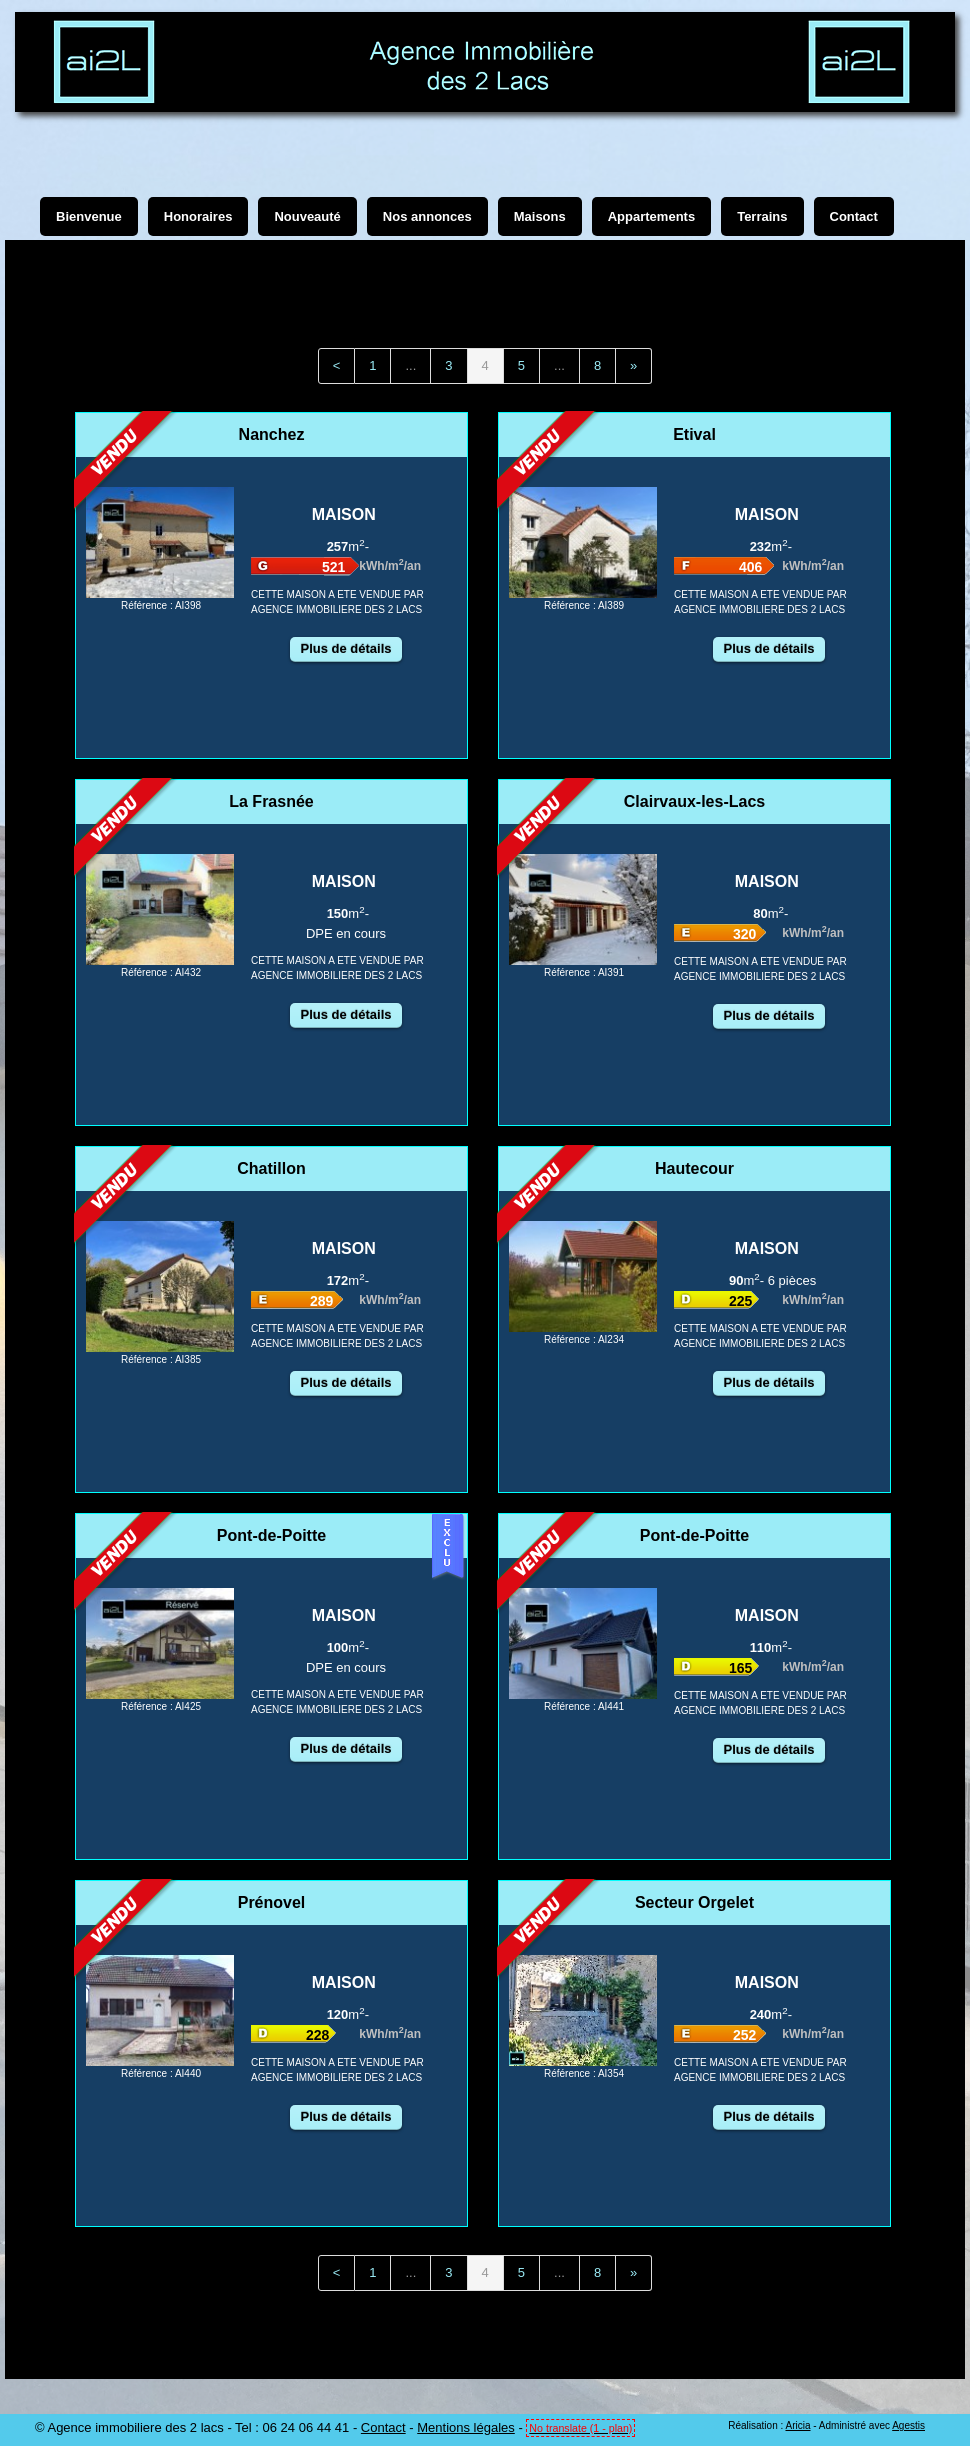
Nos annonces (427, 216)
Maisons (540, 216)
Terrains (762, 216)
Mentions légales (466, 2427)
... (410, 365)
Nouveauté (307, 216)
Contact (383, 2427)
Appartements (651, 216)
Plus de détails (345, 648)
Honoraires (198, 216)
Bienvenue (89, 216)
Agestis (908, 2425)
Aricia (797, 2425)
